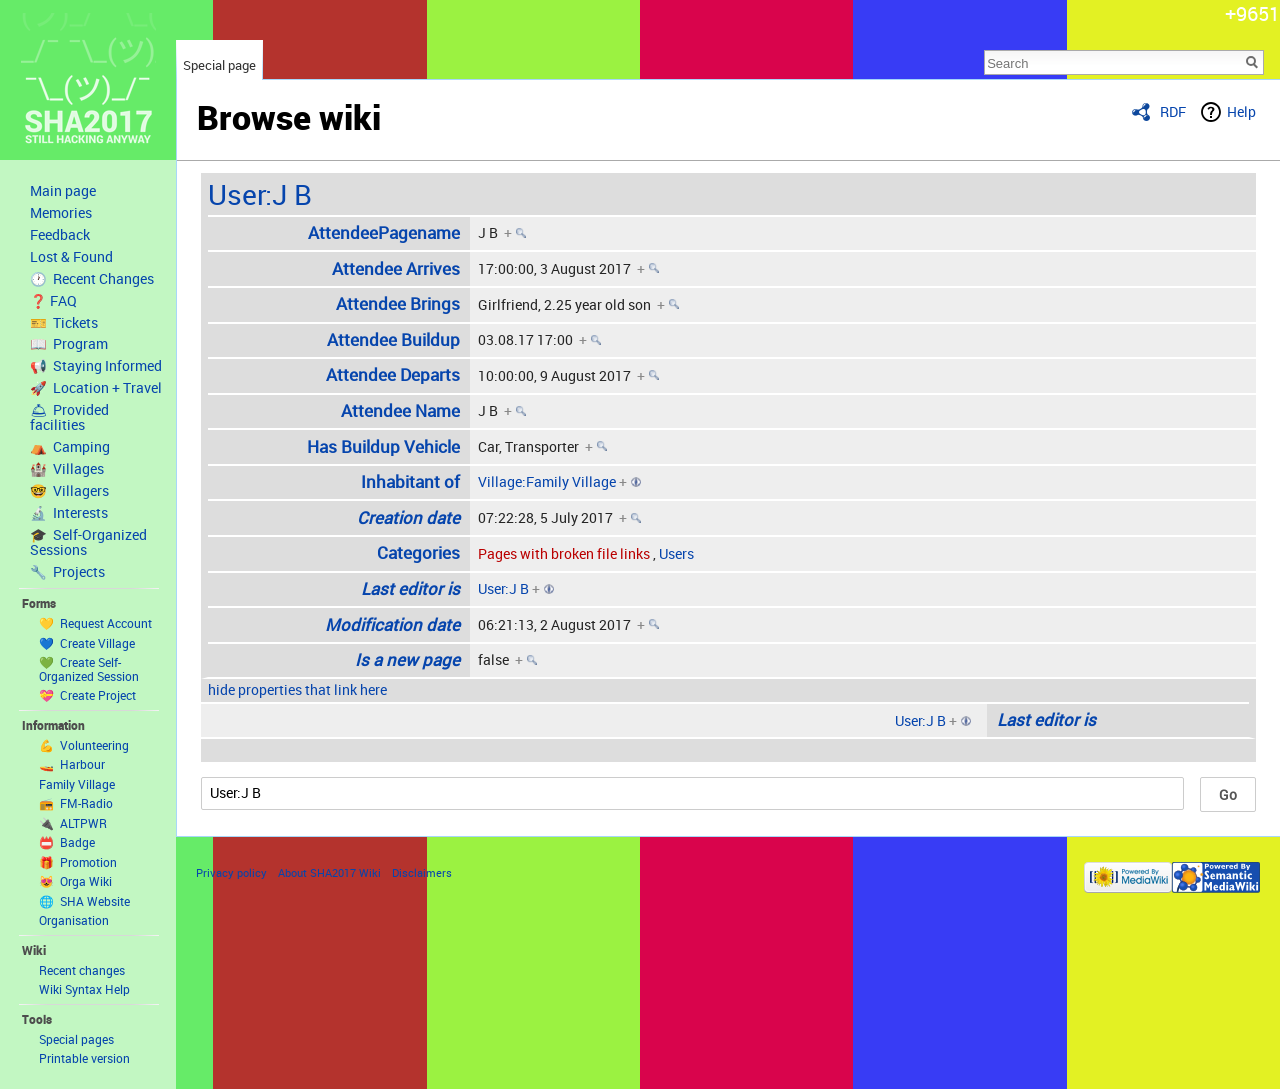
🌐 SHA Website (84, 901)
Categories (418, 552)
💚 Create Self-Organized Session (89, 669)
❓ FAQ (53, 301)
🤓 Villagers (69, 491)
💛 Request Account (95, 623)
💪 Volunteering (84, 745)
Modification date (392, 624)
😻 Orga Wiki (75, 881)
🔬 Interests (69, 513)
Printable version (84, 1058)
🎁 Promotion (78, 862)
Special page (219, 65)
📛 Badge (67, 842)
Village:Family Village (547, 481)
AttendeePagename (384, 232)
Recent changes (82, 970)
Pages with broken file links (564, 553)
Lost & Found (71, 257)
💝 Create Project (87, 695)
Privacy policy (231, 872)
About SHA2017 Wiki (329, 872)
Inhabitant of (410, 481)
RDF (1173, 111)
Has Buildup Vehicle (383, 446)
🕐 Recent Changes (92, 279)
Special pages (76, 1039)
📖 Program (69, 344)
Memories (61, 213)
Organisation (74, 920)
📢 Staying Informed (96, 366)
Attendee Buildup (393, 339)
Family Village (77, 784)
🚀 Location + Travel (96, 388)
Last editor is (410, 588)
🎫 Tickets (64, 323)
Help (1241, 111)
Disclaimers (422, 872)
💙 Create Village (87, 643)
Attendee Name (400, 410)
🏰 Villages (67, 469)
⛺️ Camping (70, 447)
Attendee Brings (398, 303)
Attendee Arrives (396, 268)
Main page (63, 191)
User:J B (260, 194)
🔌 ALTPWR (73, 823)
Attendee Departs (393, 374)
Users (676, 553)
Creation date (408, 517)
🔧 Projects (67, 572)
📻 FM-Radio (76, 803)
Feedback (60, 235)
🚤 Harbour (72, 764)
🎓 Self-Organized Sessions (88, 542)
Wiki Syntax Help (84, 989)
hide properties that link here (297, 689)
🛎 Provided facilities (69, 417)
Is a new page (407, 659)
